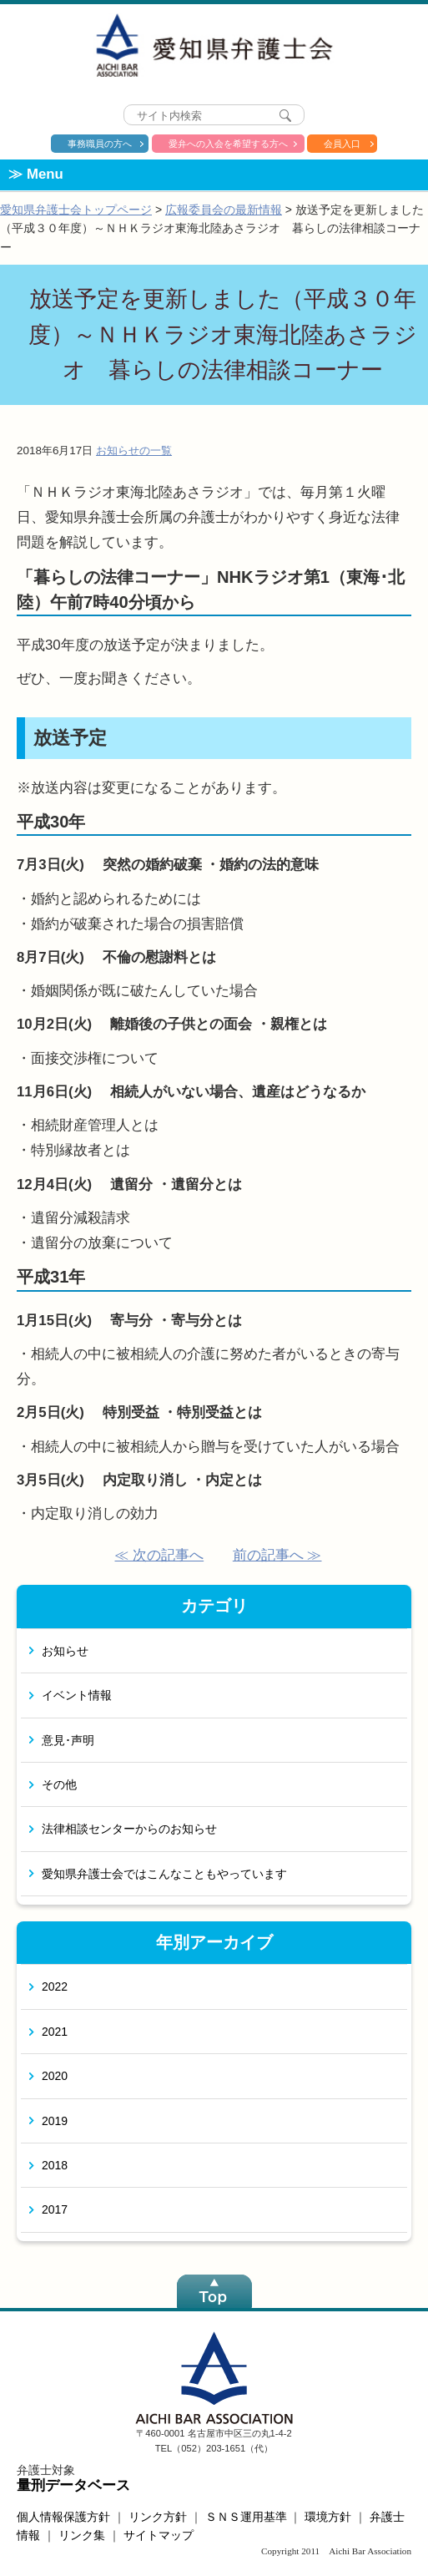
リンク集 (81, 2535)
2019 (55, 2121)
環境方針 (328, 2516)
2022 (55, 1986)
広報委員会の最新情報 (223, 209)
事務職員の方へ (100, 144)
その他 (59, 1784)
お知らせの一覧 (134, 450)
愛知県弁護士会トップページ (76, 209)
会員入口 (342, 144)
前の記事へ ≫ (277, 1555)
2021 (55, 2031)
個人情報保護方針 (63, 2516)
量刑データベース (73, 2485)
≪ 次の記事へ (159, 1555)
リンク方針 (157, 2516)
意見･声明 (68, 1740)
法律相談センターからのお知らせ (129, 1828)
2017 (55, 2209)
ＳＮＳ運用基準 (246, 2516)
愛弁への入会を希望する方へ (228, 144)
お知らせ (65, 1650)
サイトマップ (158, 2535)
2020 (55, 2076)
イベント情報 (77, 1695)
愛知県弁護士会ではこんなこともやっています (164, 1873)
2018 (55, 2165)
